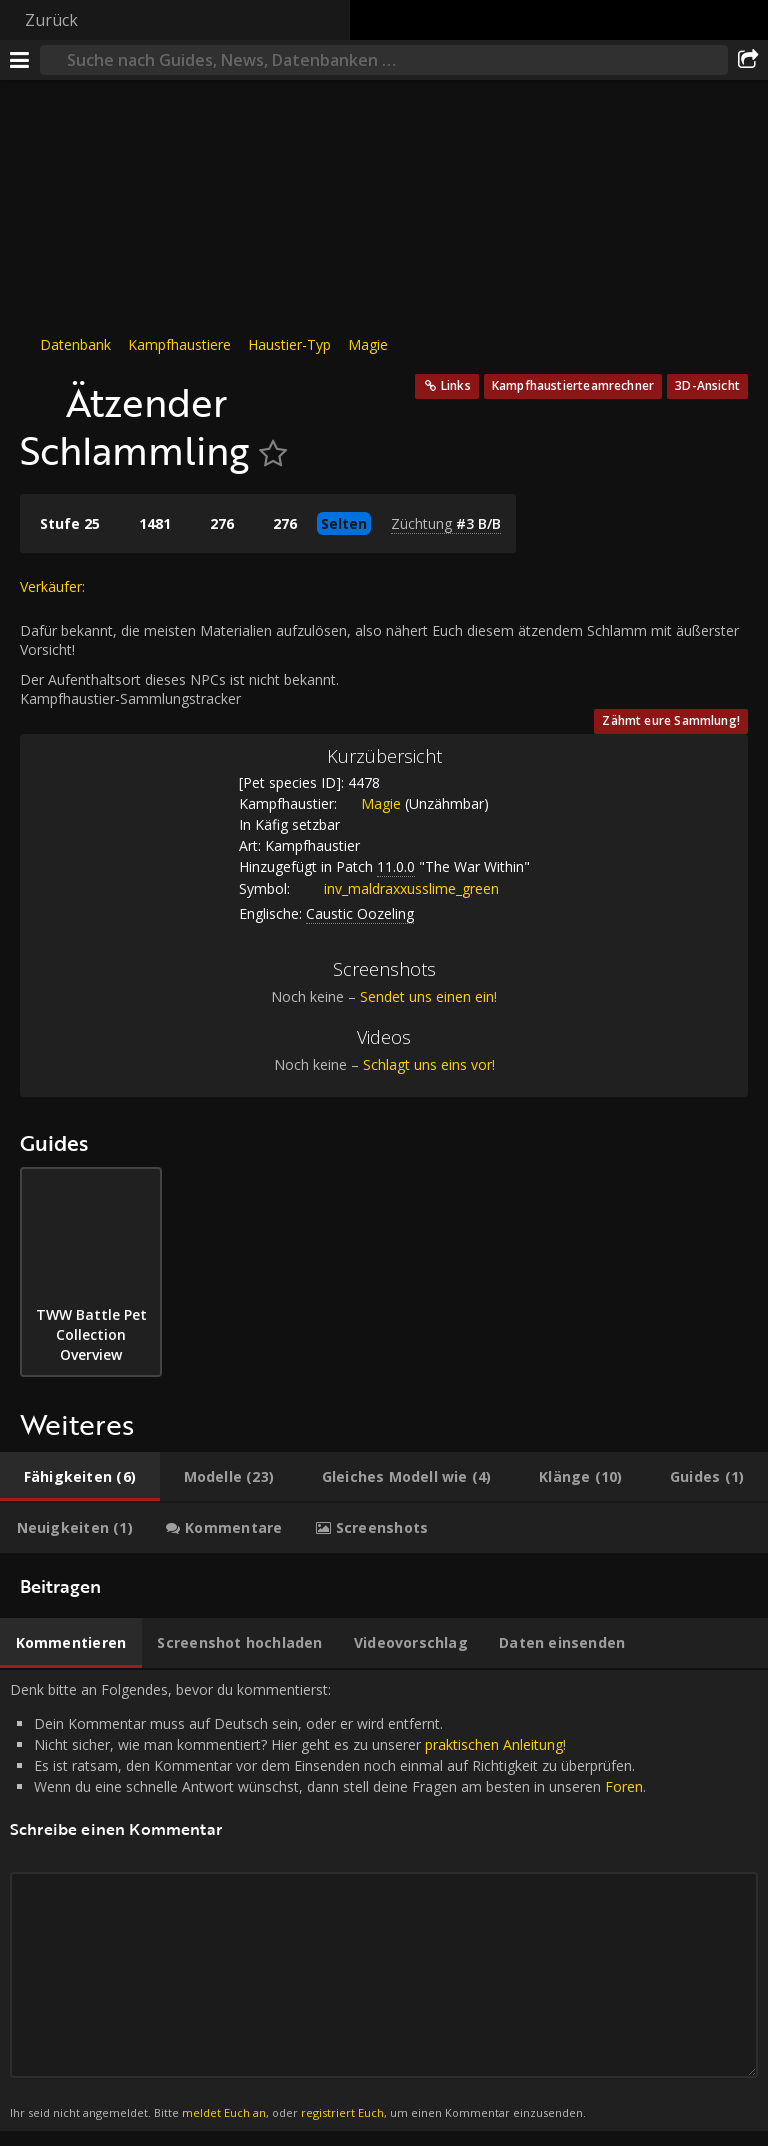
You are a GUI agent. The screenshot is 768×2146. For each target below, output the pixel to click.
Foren (624, 1786)
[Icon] (38, 392)
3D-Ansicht (707, 385)
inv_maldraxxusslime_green (396, 888)
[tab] (80, 1477)
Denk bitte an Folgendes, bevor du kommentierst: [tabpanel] (384, 1901)
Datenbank (75, 344)
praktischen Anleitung (494, 1744)
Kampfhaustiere (179, 344)
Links (456, 385)
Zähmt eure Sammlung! (671, 720)
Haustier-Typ (289, 344)
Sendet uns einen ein (427, 996)
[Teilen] (748, 60)
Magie (368, 344)
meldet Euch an (224, 2112)
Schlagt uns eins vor (427, 1064)
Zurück (51, 20)
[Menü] (20, 60)
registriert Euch (342, 2112)
